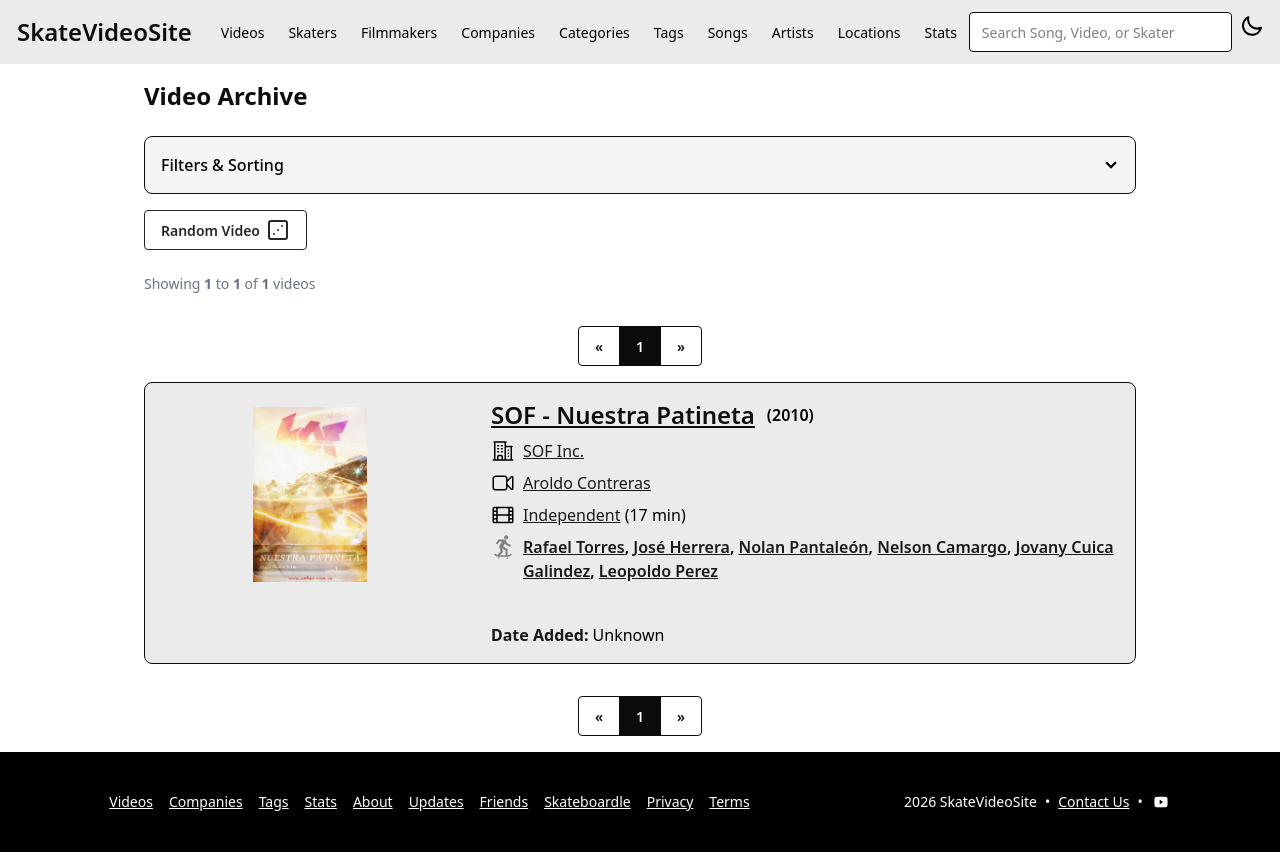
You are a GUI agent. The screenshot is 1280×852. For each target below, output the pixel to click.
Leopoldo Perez (658, 571)
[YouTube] (1161, 802)
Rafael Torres (574, 547)
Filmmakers (399, 32)
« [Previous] (599, 346)
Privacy (670, 801)
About (373, 801)
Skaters (312, 32)
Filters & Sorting (222, 165)
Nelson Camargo (942, 547)
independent (571, 515)
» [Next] (681, 346)
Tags (669, 32)
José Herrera (681, 547)
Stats (941, 32)
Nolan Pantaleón (804, 547)
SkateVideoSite (104, 31)
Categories (594, 32)
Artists (793, 32)
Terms (729, 801)
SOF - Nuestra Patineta (623, 414)
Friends (504, 801)
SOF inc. (553, 451)
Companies (498, 32)
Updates (436, 801)
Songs (728, 32)
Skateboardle (587, 801)
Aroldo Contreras (587, 483)
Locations (869, 32)
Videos (243, 32)
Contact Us (1093, 801)
